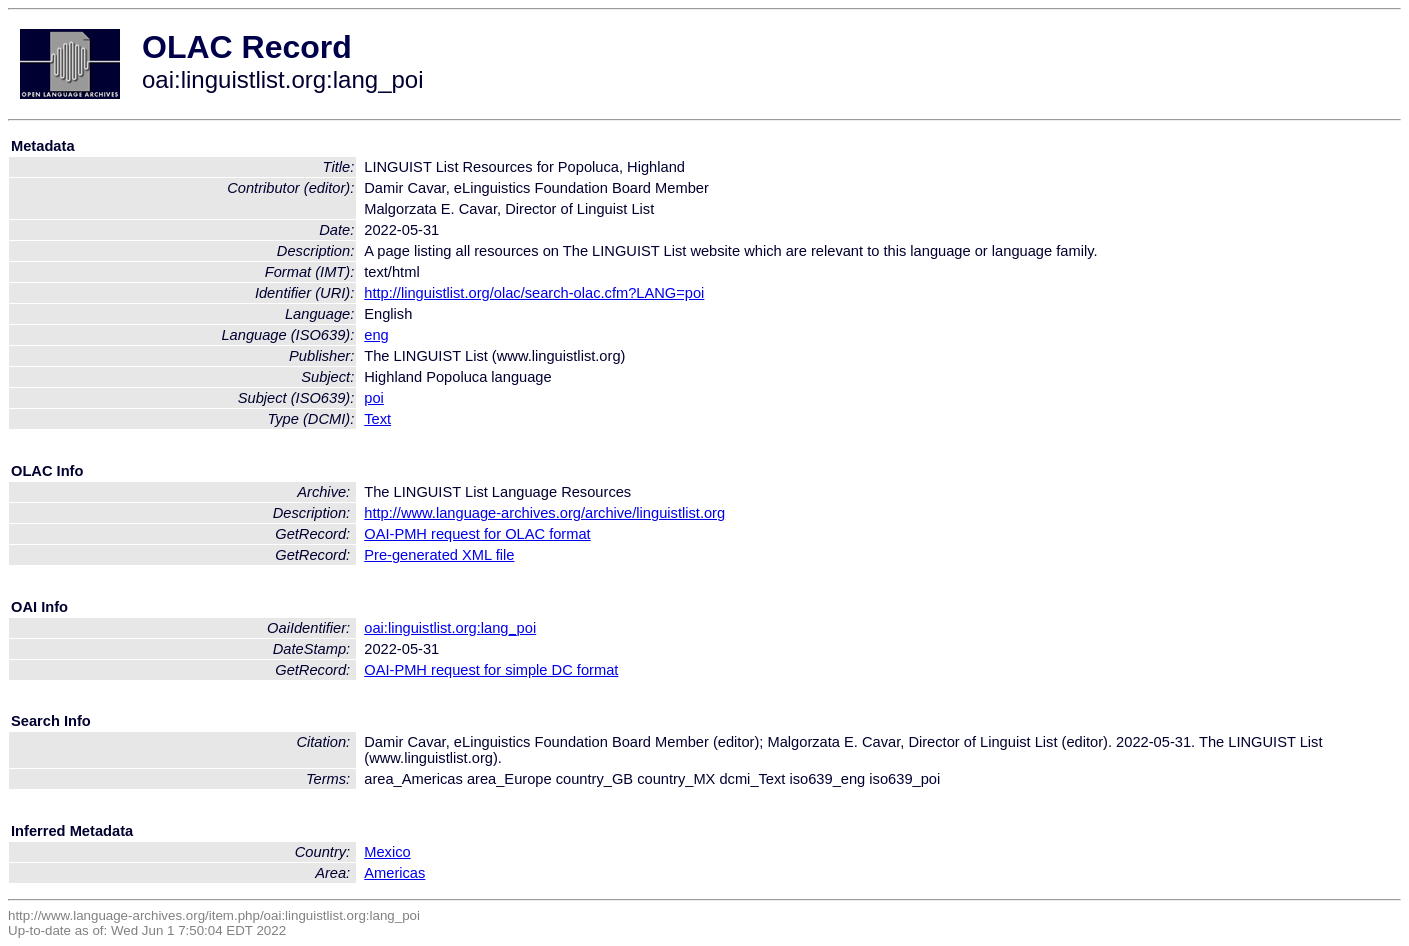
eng (376, 335)
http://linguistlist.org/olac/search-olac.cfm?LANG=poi (534, 293)
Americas (394, 873)
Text (377, 419)
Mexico (387, 852)
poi (374, 398)
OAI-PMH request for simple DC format (491, 670)
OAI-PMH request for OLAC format (477, 534)
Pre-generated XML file (439, 555)
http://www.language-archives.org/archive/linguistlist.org (544, 513)
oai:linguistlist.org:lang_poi (450, 628)
